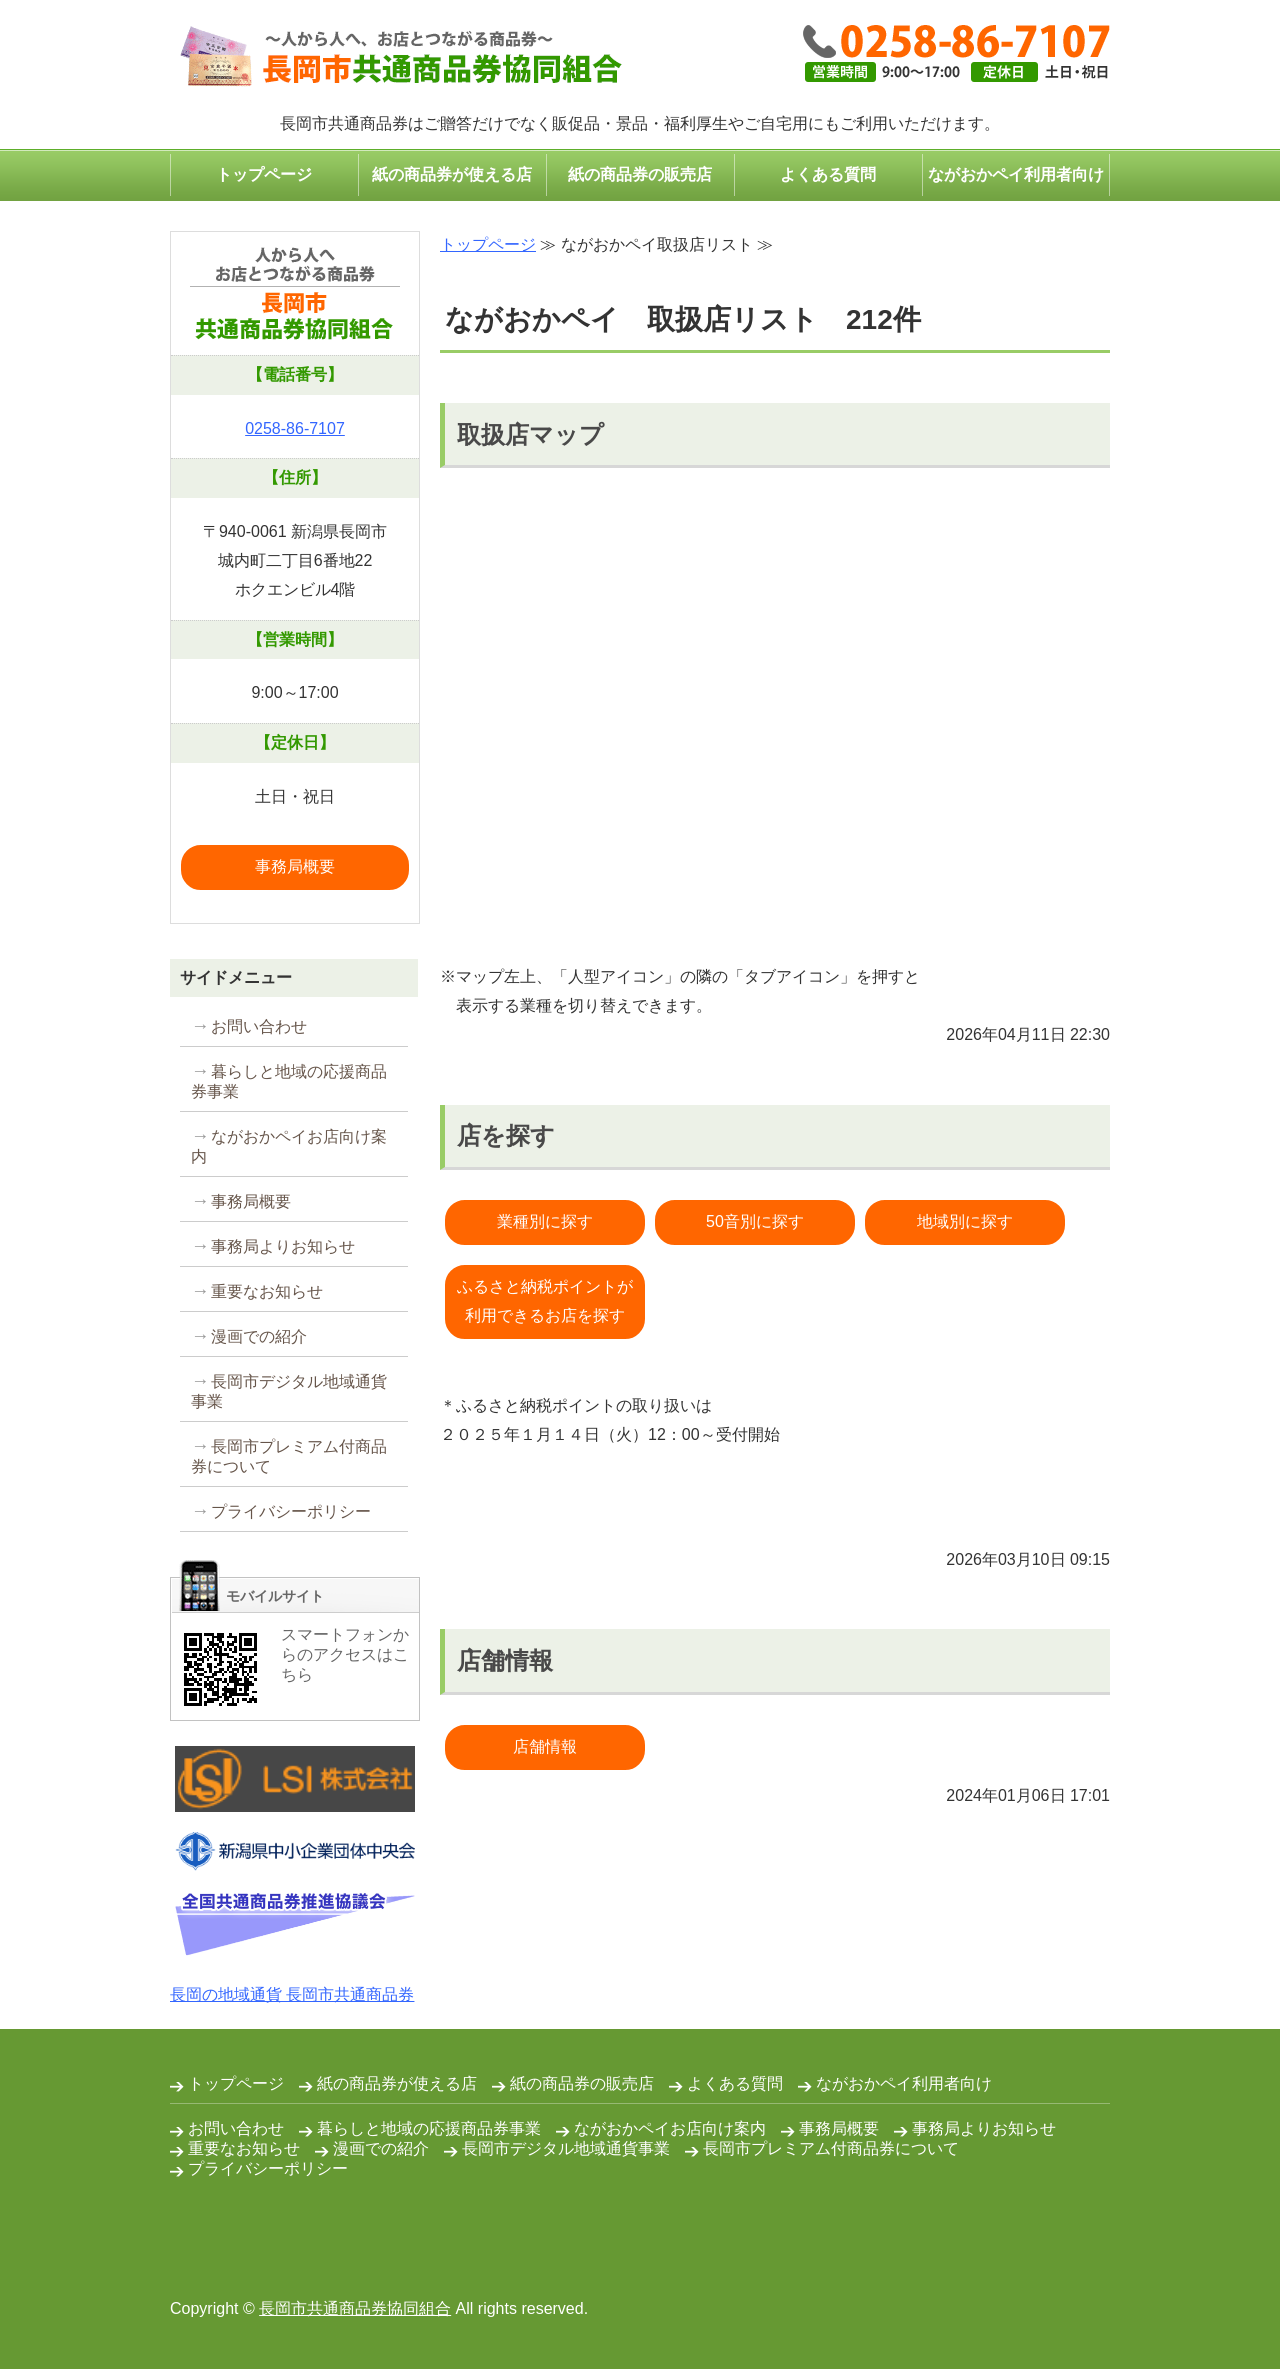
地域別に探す (965, 1221)
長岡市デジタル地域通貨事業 (289, 1391)
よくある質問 (828, 174)
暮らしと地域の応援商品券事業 (289, 1081)
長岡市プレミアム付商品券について (289, 1456)
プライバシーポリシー (291, 1511)
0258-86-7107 (295, 428)
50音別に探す (755, 1221)
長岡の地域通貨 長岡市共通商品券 (292, 1994)
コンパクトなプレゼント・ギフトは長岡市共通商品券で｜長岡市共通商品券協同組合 (396, 57)
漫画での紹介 (259, 1336)
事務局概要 (295, 866)
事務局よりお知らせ (283, 1246)
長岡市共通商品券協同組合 (355, 2308)
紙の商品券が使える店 (452, 174)
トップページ (264, 174)
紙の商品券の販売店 (640, 174)
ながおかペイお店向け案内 (289, 1146)
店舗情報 (545, 1746)
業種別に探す (545, 1221)
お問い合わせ (259, 1026)
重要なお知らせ (267, 1291)
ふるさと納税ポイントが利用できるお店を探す (545, 1301)
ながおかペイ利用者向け (1016, 174)
